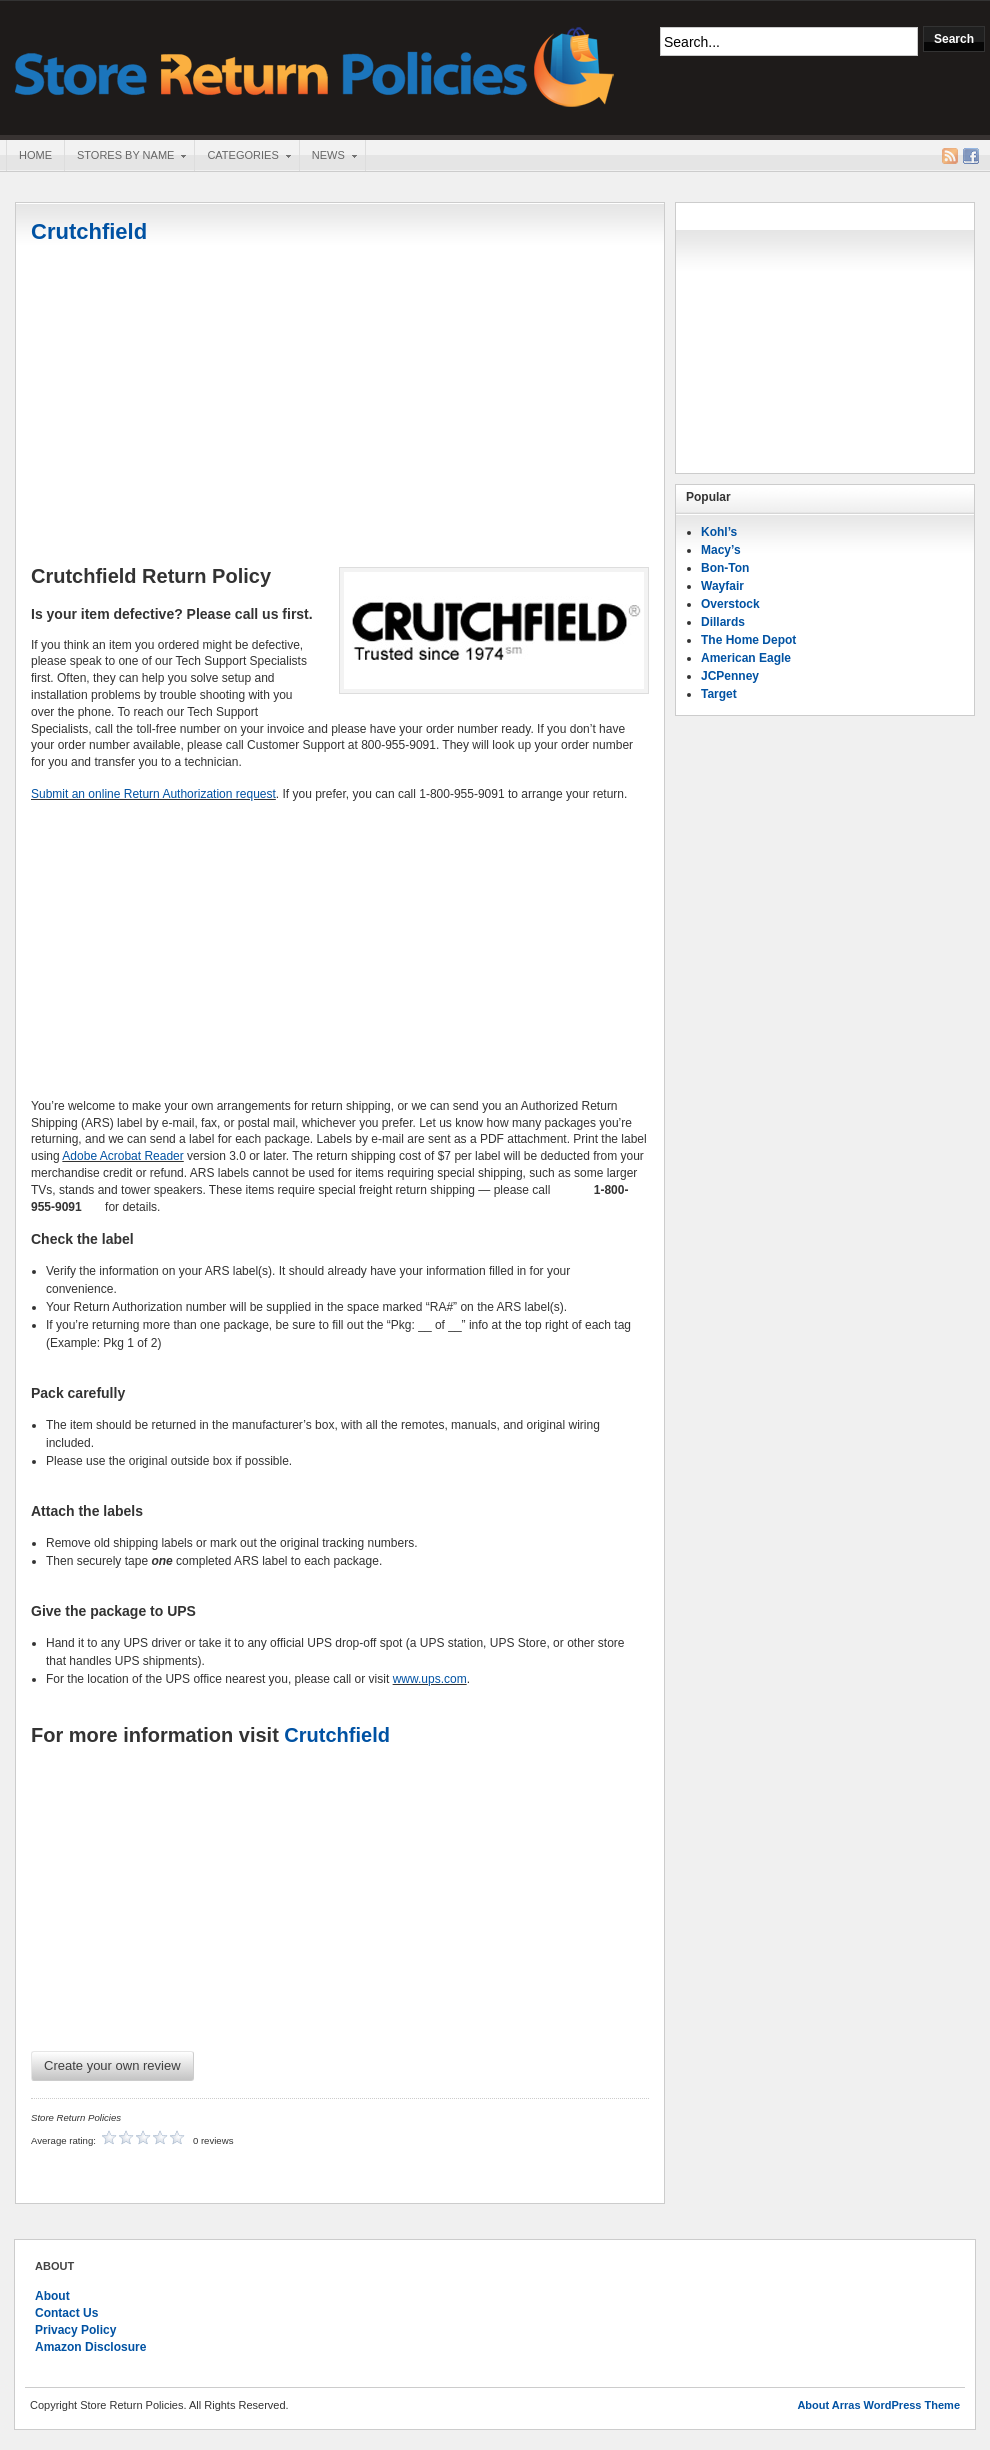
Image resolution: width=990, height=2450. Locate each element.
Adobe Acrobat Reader (122, 1156)
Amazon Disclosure (90, 2347)
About (52, 2296)
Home (35, 155)
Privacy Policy (75, 2330)
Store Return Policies (315, 65)
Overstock (730, 604)
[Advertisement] (340, 407)
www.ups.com (430, 1679)
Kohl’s (719, 532)
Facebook (971, 156)
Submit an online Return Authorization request (153, 794)
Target (719, 694)
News (328, 157)
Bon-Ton (725, 568)
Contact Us (66, 2313)
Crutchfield (89, 231)
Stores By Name (125, 157)
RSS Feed (950, 156)
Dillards (723, 622)
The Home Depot (748, 640)
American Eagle (746, 658)
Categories (242, 157)
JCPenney (730, 676)
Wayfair (722, 586)
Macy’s (721, 550)
